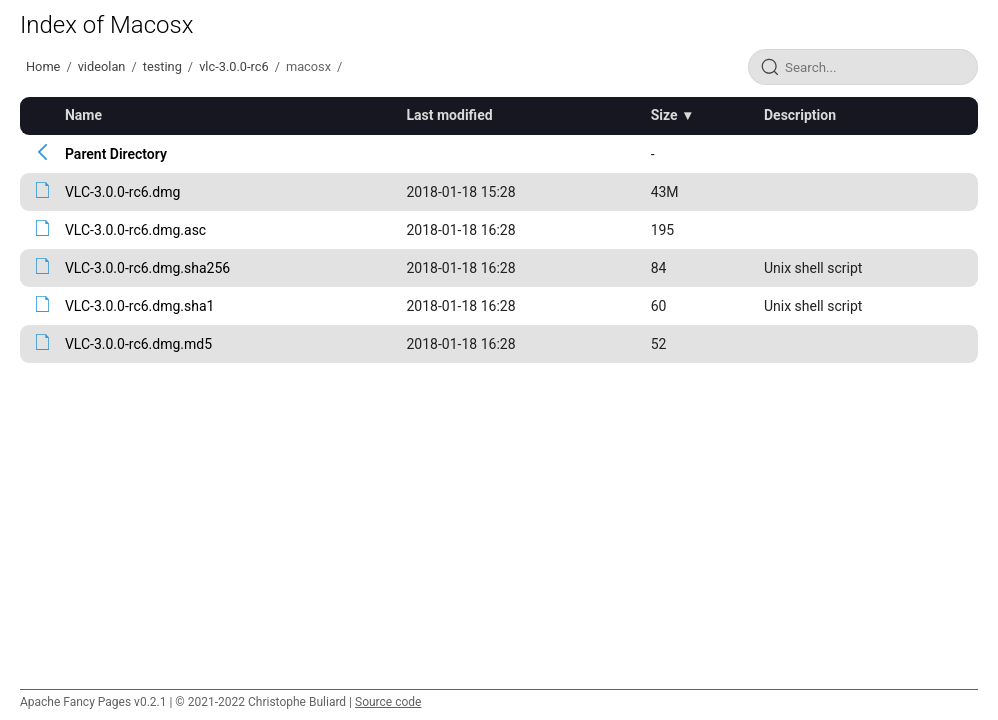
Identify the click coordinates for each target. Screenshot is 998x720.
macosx (308, 66)
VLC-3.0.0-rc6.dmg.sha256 (147, 268)
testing (162, 66)
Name (83, 115)
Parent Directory (116, 154)
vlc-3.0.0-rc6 (234, 66)
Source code (388, 702)
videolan (102, 66)
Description (800, 115)
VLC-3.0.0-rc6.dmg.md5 (138, 344)
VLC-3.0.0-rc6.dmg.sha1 (140, 306)
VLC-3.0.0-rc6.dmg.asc (135, 230)
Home (43, 66)
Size (664, 115)
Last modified (450, 115)
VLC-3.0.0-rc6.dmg (122, 192)
